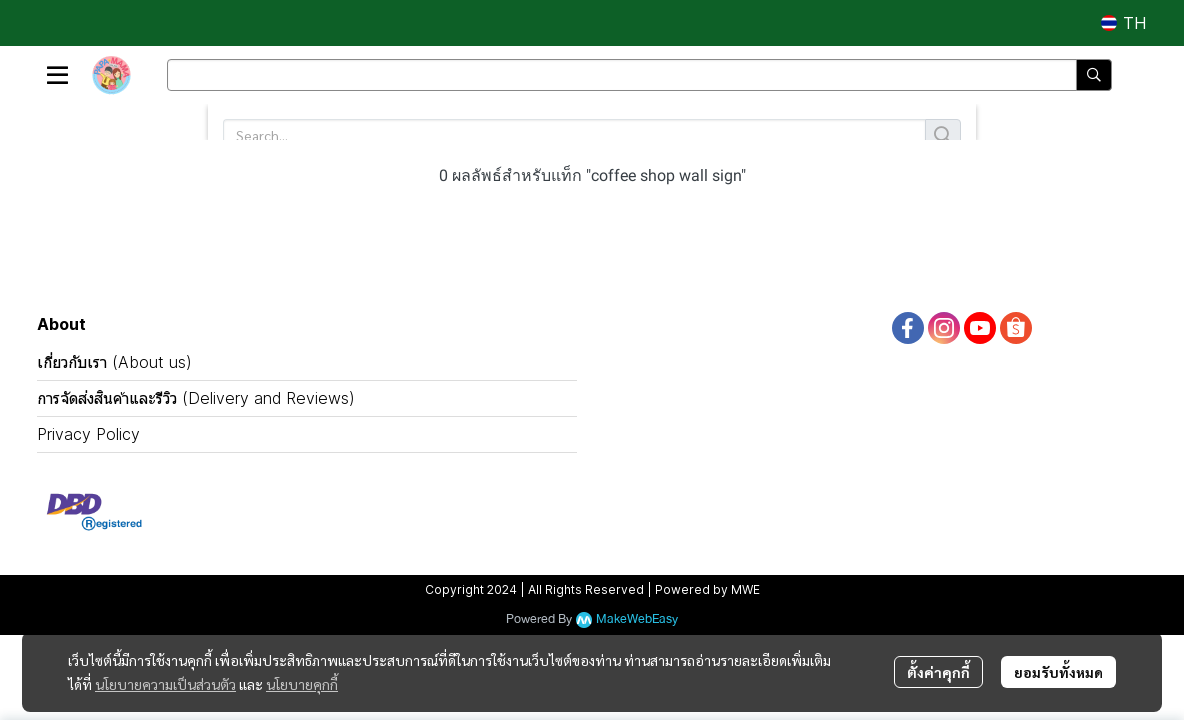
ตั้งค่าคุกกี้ (938, 672)
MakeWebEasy (637, 619)
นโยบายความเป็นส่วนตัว (165, 684)
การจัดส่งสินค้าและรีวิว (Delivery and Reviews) (196, 398)
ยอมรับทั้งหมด (1058, 672)
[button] (1123, 23)
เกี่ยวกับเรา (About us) (114, 362)
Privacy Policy (88, 434)
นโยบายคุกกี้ (302, 684)
